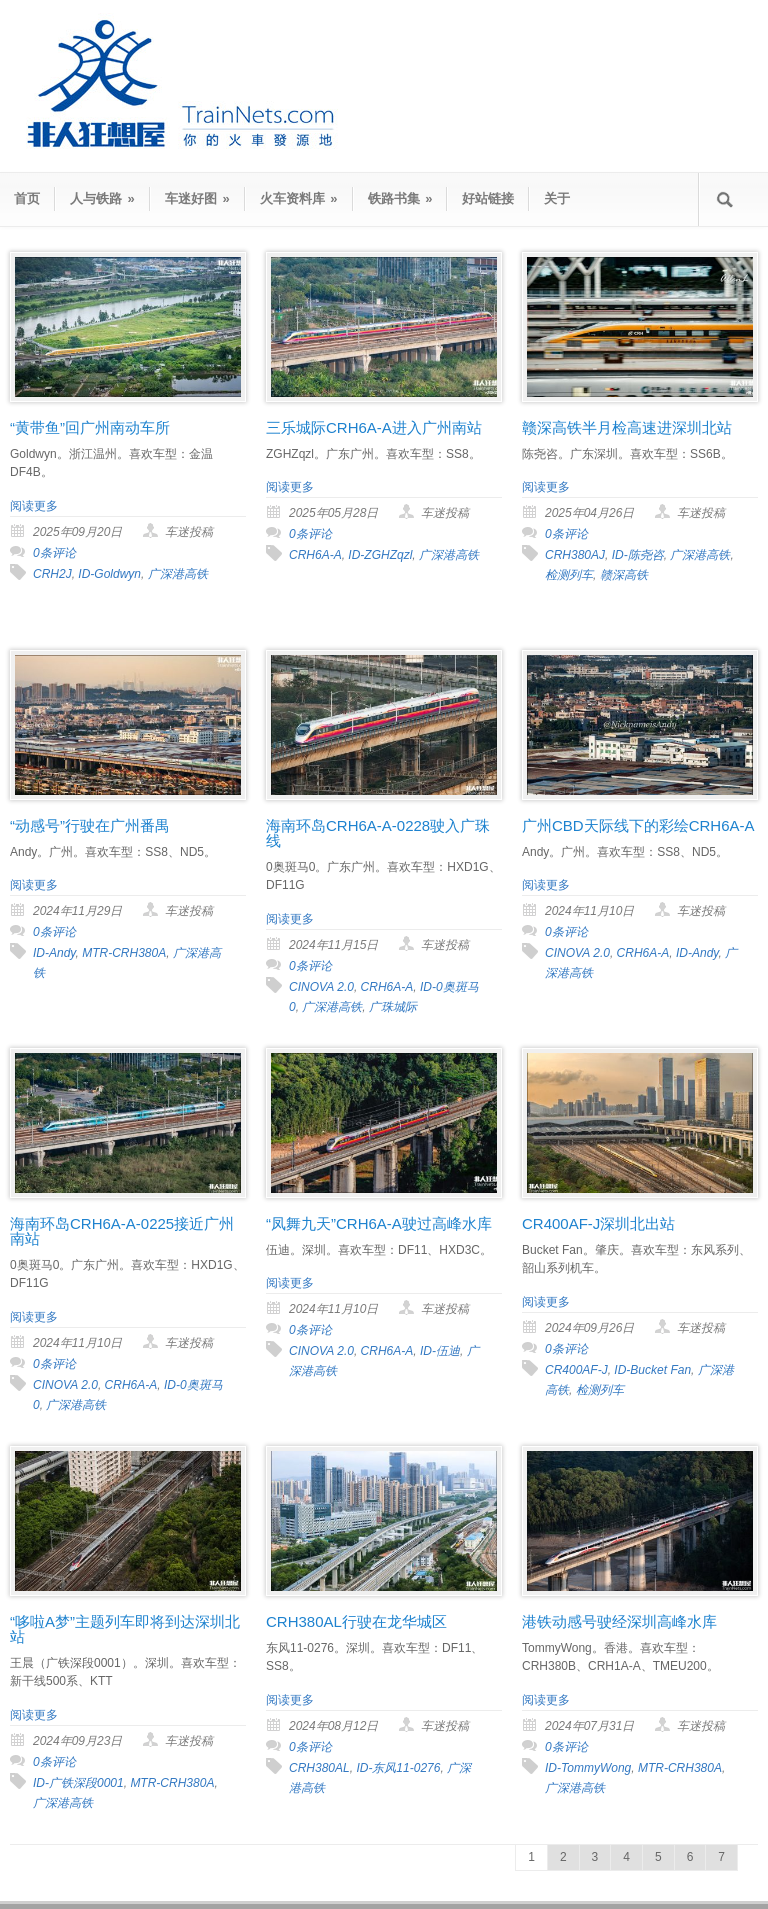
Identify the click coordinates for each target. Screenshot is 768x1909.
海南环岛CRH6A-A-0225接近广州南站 (122, 1231)
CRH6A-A (315, 555)
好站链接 (488, 198)
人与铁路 (102, 198)
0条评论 (54, 553)
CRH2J (52, 574)
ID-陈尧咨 (638, 555)
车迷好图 (197, 198)
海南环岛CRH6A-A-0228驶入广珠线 (378, 833)
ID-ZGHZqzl (380, 555)
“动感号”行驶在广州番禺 (90, 825)
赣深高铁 (624, 575)
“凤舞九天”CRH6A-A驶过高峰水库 (379, 1223)
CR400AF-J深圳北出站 (598, 1223)
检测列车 (569, 575)
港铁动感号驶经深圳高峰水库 (619, 1621)
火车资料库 (299, 198)
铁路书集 (400, 198)
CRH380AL (319, 1768)
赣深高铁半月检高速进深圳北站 (627, 427)
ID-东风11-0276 (398, 1768)
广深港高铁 (178, 574)
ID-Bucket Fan (652, 1370)
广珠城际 (393, 1007)
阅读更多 (34, 506)
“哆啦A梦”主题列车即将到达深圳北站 (125, 1629)
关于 (557, 198)
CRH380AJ (575, 555)
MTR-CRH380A (124, 953)
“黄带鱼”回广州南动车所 (90, 427)
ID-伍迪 (440, 1351)
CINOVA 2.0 (321, 987)
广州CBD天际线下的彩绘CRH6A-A (638, 825)
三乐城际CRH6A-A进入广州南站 (374, 427)
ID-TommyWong (588, 1768)
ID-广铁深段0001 (78, 1783)
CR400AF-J (576, 1370)
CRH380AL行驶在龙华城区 (356, 1621)
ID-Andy (54, 953)
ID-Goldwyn (109, 574)
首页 (27, 198)
